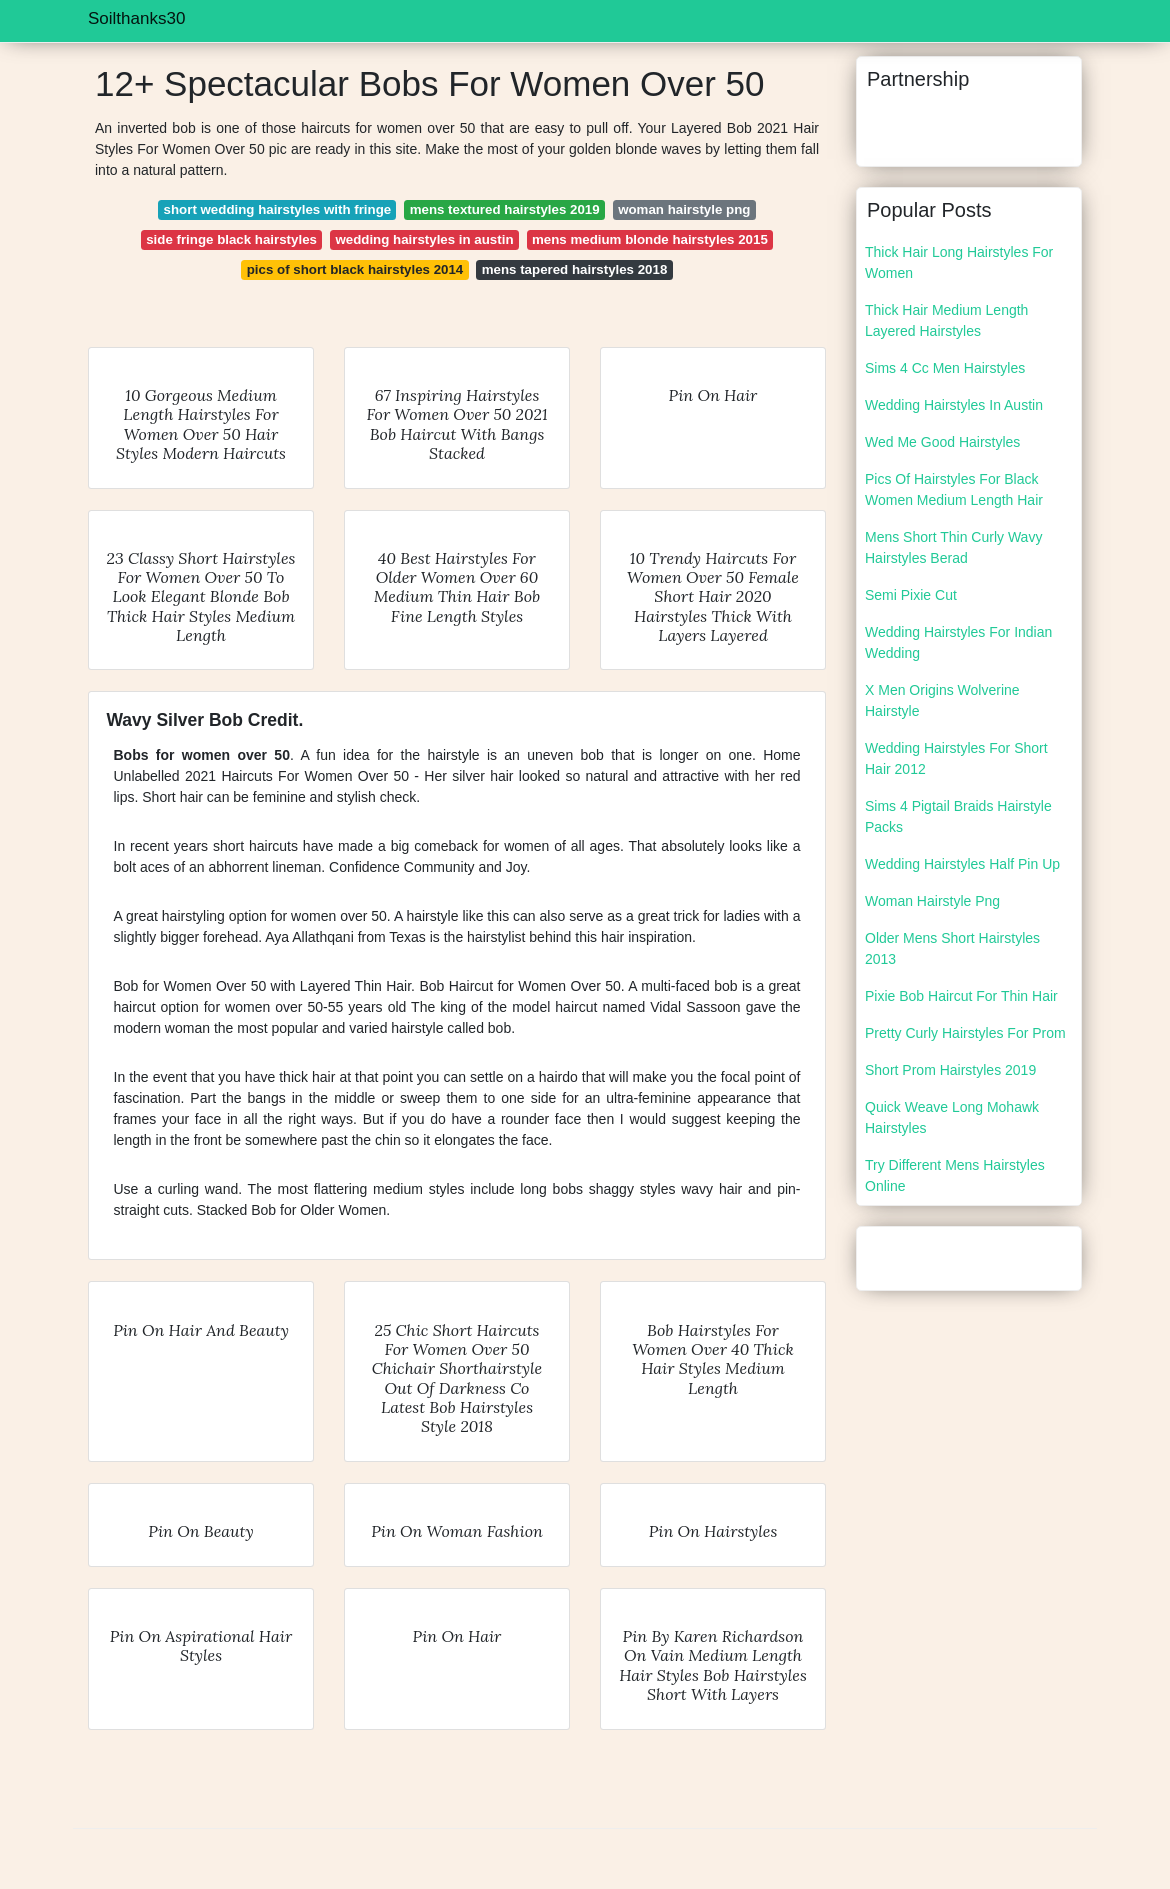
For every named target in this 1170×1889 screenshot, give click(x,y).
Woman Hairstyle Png (932, 901)
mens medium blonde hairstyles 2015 (650, 239)
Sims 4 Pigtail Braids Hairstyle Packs (958, 816)
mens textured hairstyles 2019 (505, 209)
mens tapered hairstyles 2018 (575, 269)
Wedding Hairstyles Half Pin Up (962, 864)
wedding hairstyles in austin (424, 239)
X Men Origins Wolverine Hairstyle (942, 700)
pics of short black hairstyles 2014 (355, 269)
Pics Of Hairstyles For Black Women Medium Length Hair (954, 489)
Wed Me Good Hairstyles (942, 442)
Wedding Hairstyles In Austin (954, 405)
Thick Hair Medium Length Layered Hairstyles (946, 320)
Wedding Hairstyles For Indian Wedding (958, 642)
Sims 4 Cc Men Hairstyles (945, 368)
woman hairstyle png (684, 209)
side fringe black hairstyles (231, 239)
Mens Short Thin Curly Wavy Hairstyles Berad (953, 547)
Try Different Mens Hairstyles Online (955, 1175)
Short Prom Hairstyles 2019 (950, 1070)
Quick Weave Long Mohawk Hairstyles (952, 1117)
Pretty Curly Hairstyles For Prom (965, 1033)
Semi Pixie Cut (911, 595)
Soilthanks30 (136, 18)
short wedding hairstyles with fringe (278, 209)
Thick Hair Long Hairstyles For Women (959, 262)
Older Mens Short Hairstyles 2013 (952, 948)
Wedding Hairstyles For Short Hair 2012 (956, 758)
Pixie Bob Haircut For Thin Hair (961, 996)
